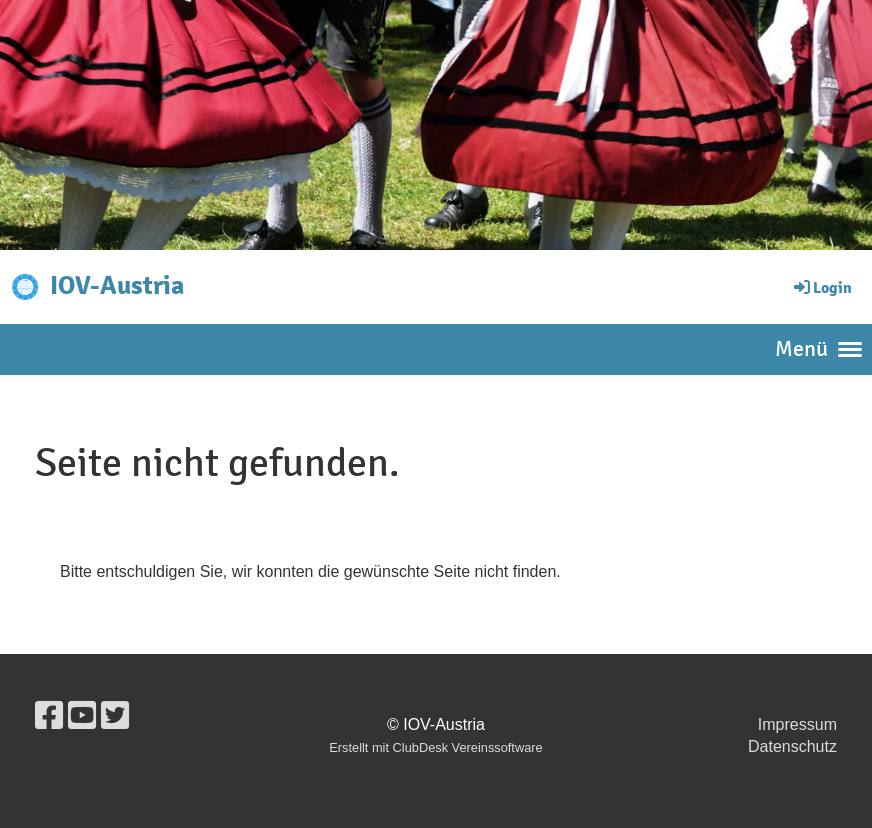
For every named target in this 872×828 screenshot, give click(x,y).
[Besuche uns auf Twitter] (115, 716)
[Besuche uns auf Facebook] (49, 716)
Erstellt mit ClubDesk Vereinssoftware (435, 747)
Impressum (797, 724)
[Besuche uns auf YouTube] (82, 716)
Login (821, 288)
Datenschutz (792, 746)
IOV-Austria (117, 285)
